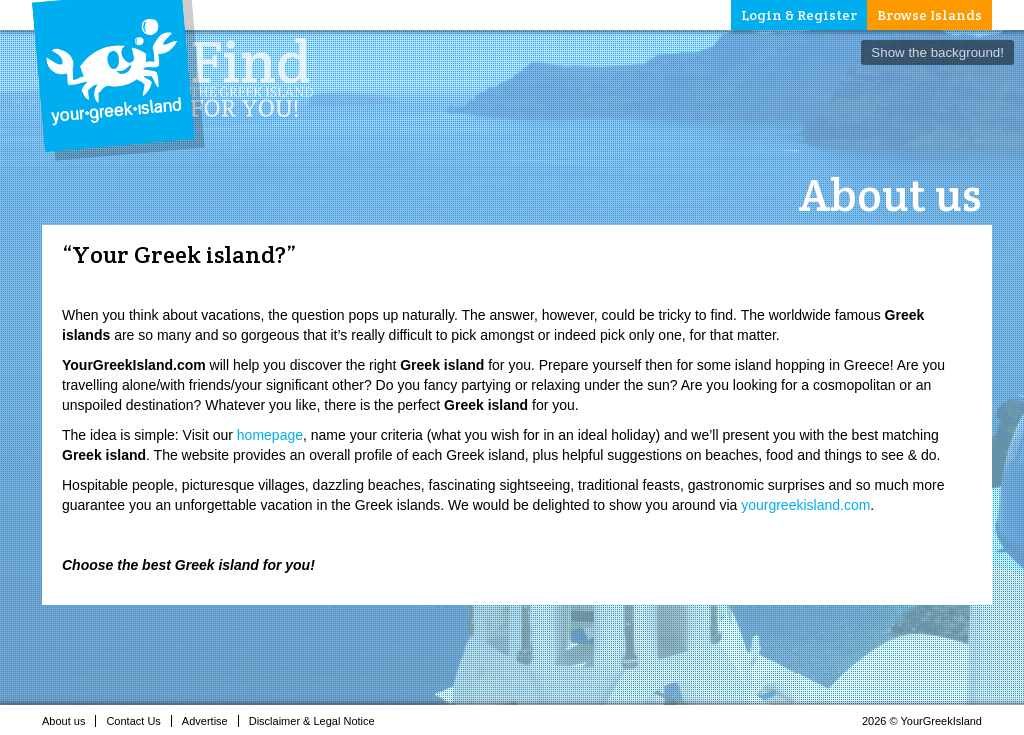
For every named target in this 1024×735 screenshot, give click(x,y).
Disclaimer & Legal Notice (317, 721)
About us (69, 721)
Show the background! (937, 52)
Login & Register (799, 15)
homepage (270, 435)
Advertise (210, 721)
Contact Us (138, 721)
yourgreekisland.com (805, 505)
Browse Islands (929, 15)
